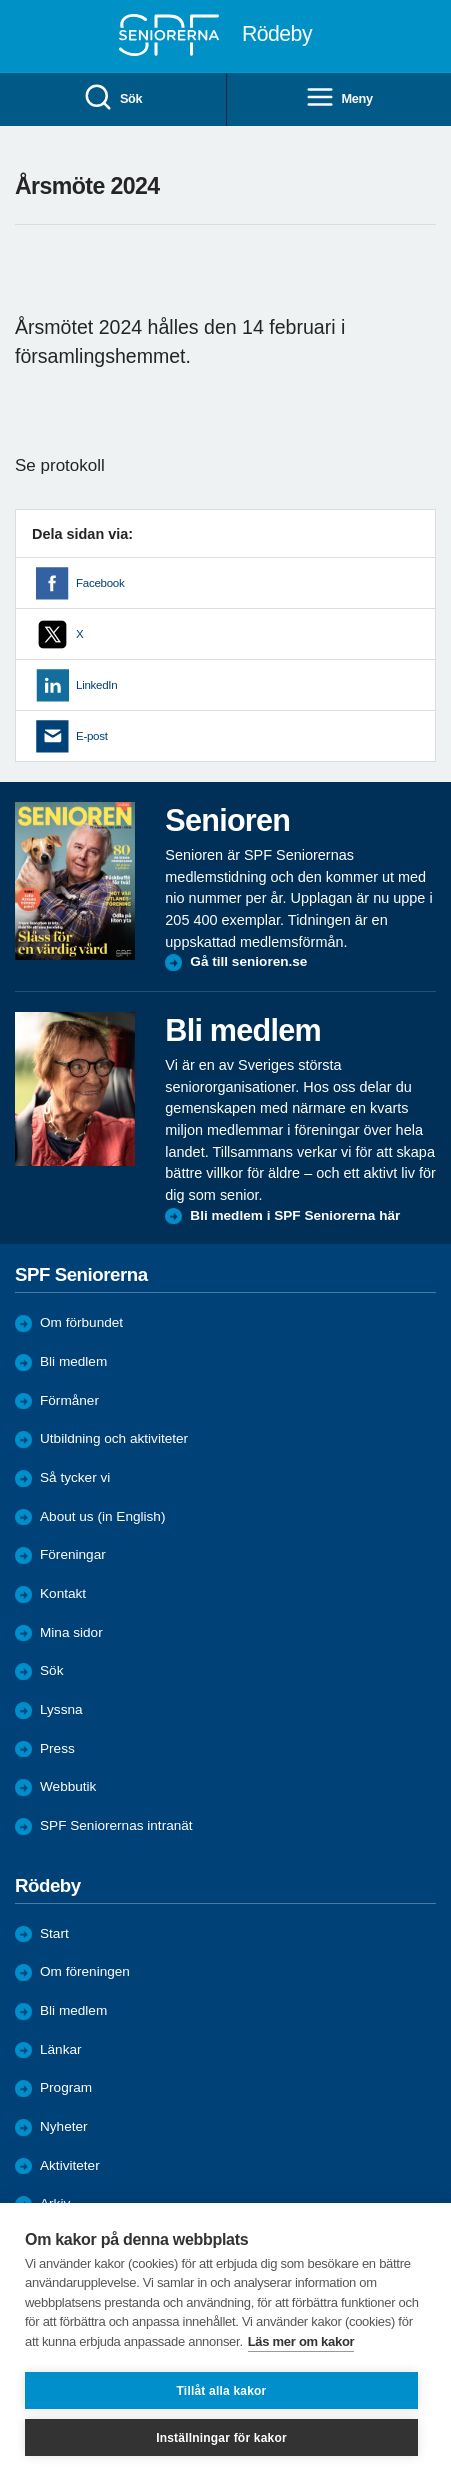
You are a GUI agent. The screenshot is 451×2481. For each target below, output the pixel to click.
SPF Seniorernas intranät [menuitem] (116, 1825)
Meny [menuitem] (339, 98)
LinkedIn (96, 685)
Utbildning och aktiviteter (114, 1438)
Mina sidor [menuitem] (71, 1632)
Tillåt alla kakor (222, 2391)
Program (66, 2087)
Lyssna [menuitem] (61, 1709)
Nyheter (64, 2126)
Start (54, 1933)
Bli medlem (73, 1361)
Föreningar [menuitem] (73, 1554)
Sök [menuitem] (112, 98)
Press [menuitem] (57, 1748)
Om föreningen (85, 1971)
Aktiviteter (70, 2165)
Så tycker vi (75, 1477)
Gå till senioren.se (248, 961)
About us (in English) (102, 1516)
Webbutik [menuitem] (68, 1786)
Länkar (61, 2049)
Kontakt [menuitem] (63, 1593)
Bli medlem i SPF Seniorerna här (295, 1215)
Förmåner (69, 1400)
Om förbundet (81, 1322)
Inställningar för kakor (221, 2438)
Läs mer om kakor (301, 2341)
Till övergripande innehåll (0, 0)
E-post (92, 736)
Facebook (100, 583)
